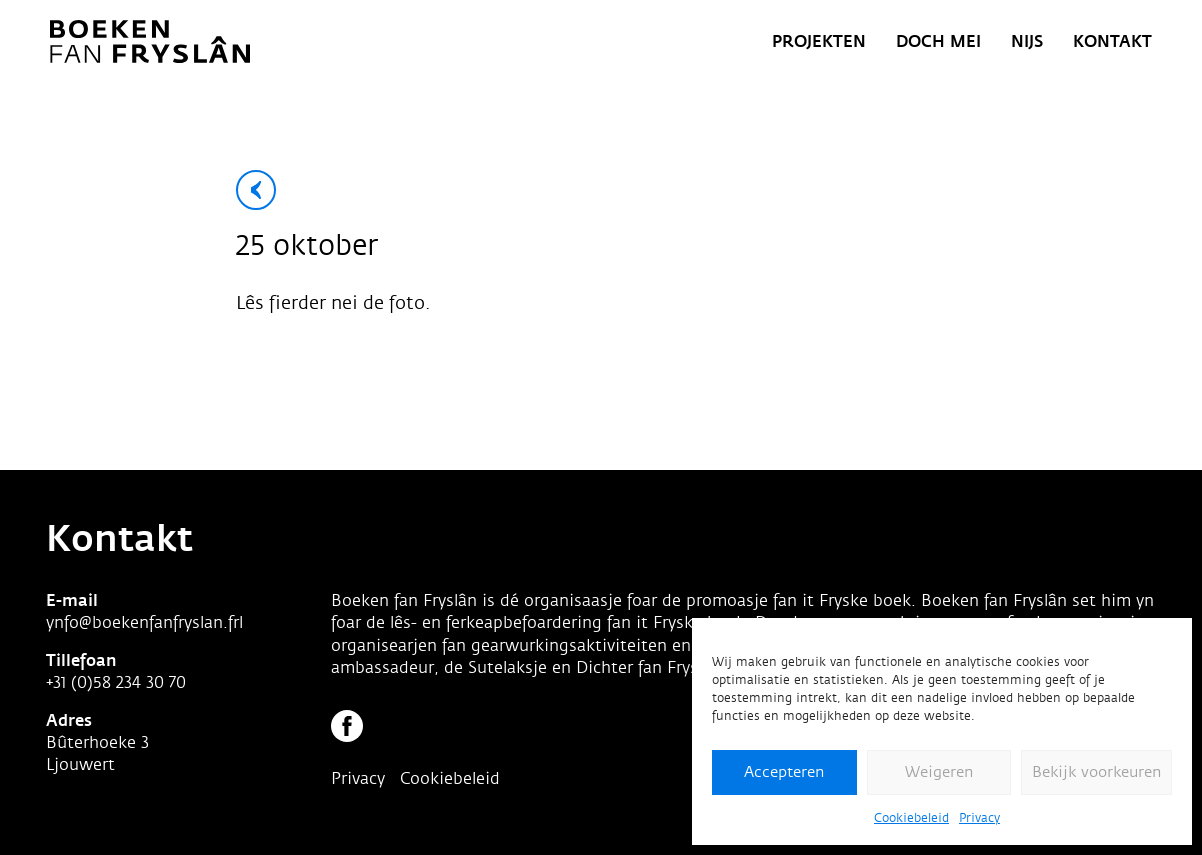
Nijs (1027, 42)
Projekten (819, 42)
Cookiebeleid (911, 818)
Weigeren (939, 772)
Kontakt (1112, 42)
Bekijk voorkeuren (1096, 772)
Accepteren (784, 772)
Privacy (979, 818)
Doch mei (938, 42)
